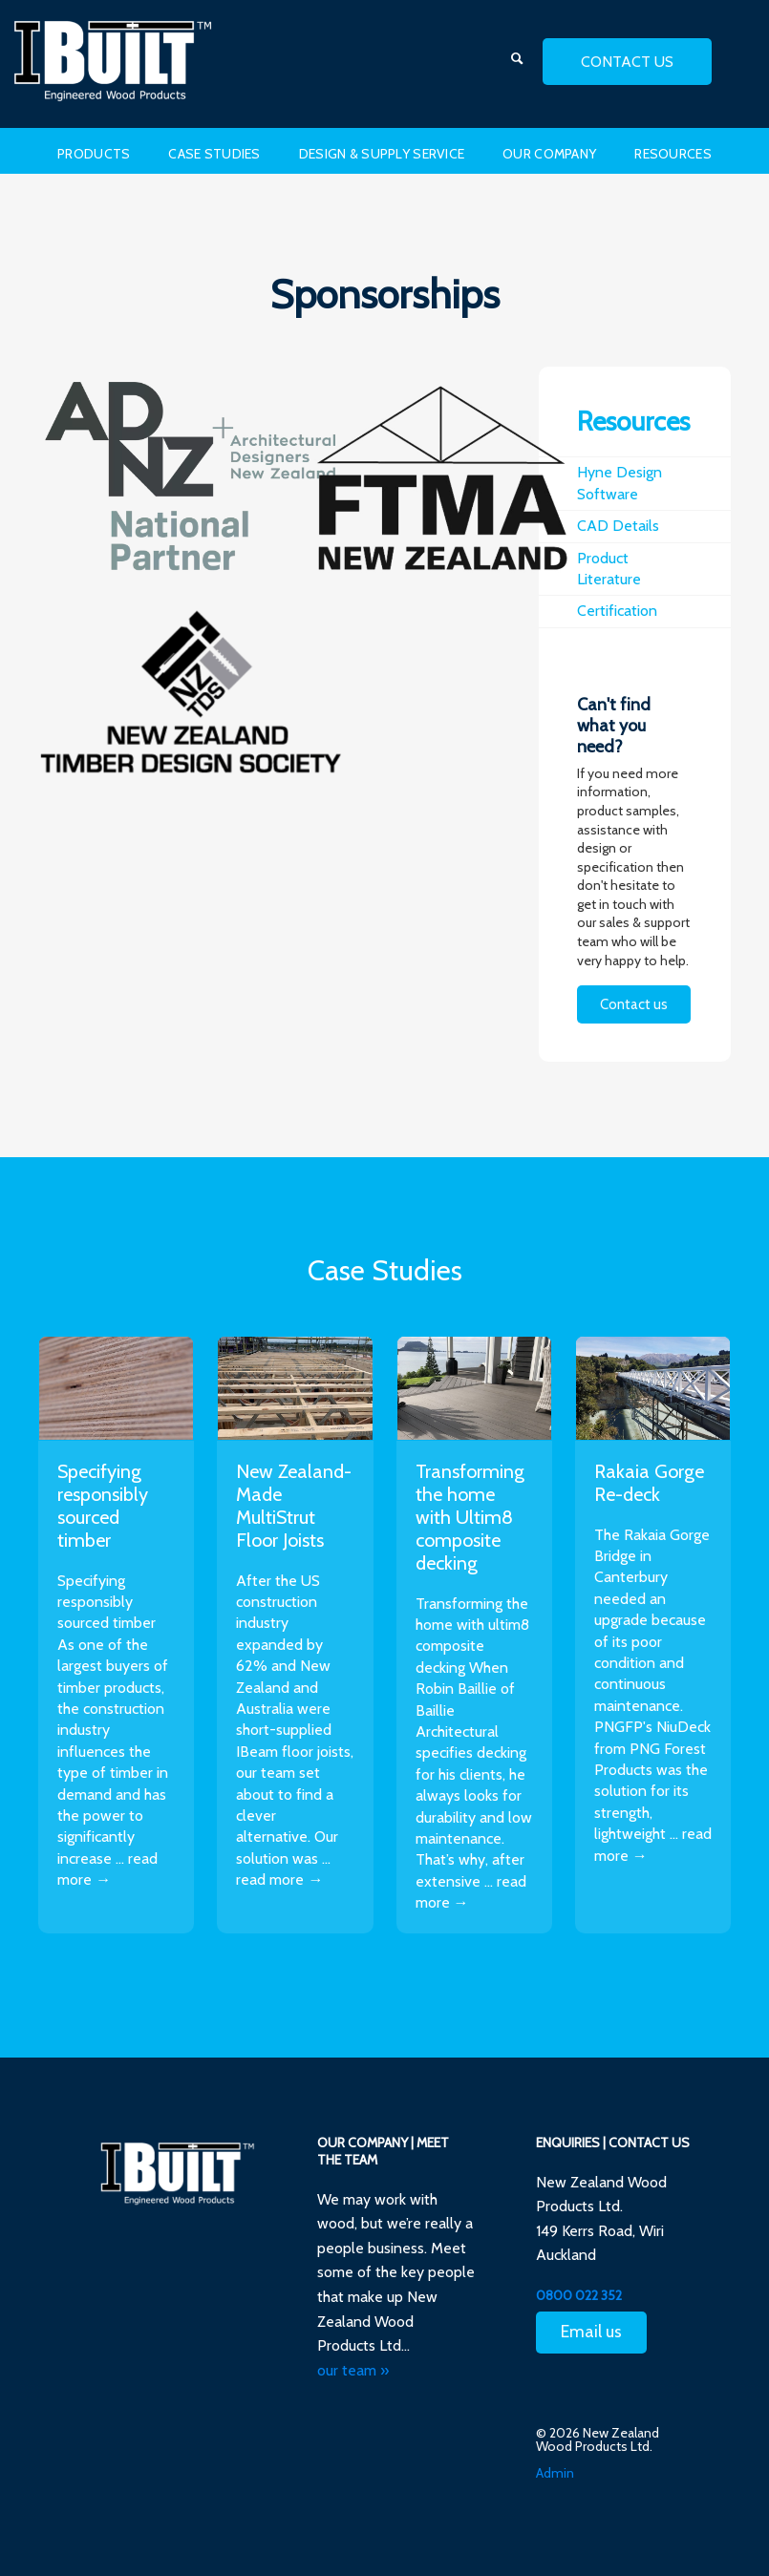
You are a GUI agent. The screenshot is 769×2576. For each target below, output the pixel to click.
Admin (555, 2472)
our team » (353, 2370)
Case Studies (214, 153)
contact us (627, 62)
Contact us (634, 1004)
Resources (673, 153)
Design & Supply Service (381, 153)
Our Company (549, 153)
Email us (591, 2331)
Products (93, 153)
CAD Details (618, 526)
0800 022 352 (579, 2295)
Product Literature (609, 568)
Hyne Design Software (619, 482)
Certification (617, 611)
